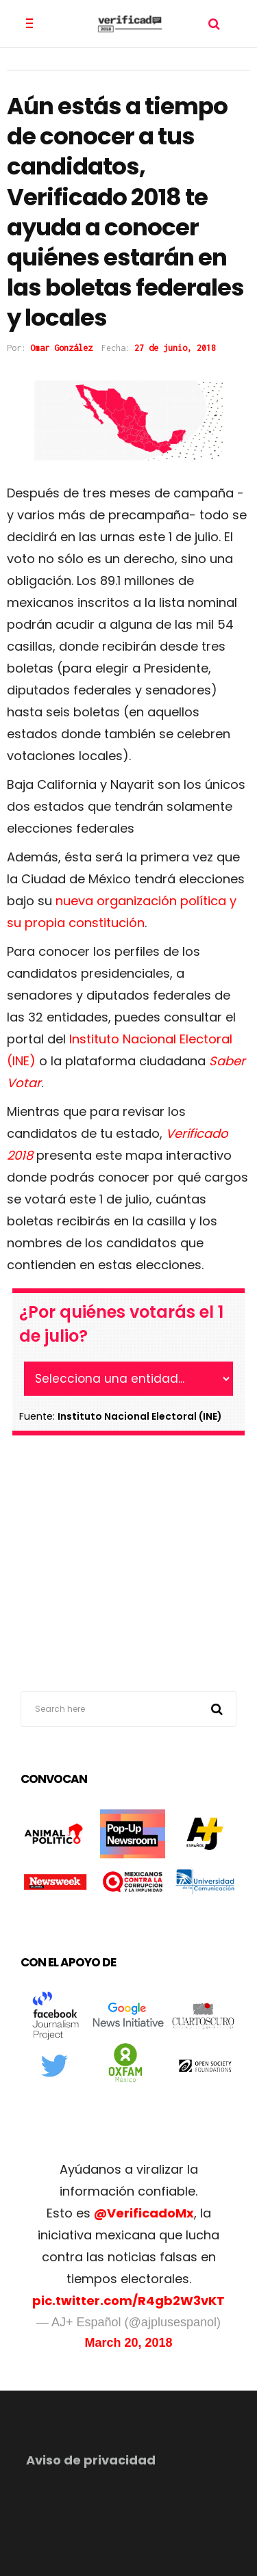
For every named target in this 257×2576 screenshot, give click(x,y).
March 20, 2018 (128, 2343)
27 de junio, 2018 (175, 348)
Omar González (61, 348)
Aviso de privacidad (91, 2460)
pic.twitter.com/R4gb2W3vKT (128, 2300)
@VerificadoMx (144, 2213)
